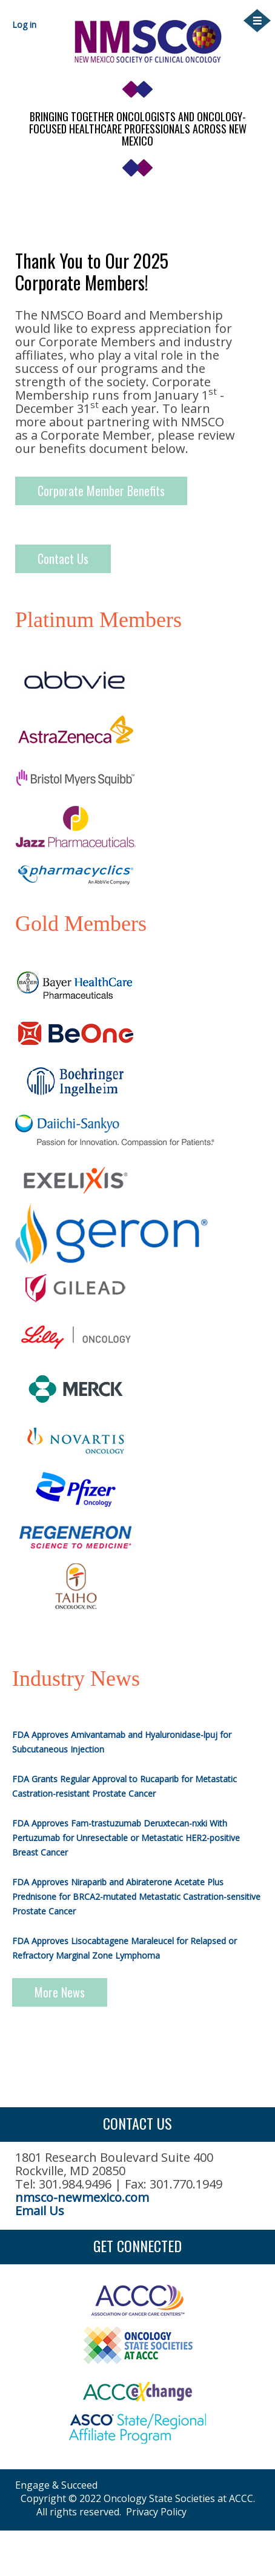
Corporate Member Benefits (101, 490)
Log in (24, 24)
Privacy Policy (156, 2511)
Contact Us (63, 558)
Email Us (39, 2210)
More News (60, 1992)
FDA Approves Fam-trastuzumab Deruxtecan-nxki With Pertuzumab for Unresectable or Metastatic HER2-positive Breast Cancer (126, 1837)
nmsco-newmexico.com (82, 2197)
